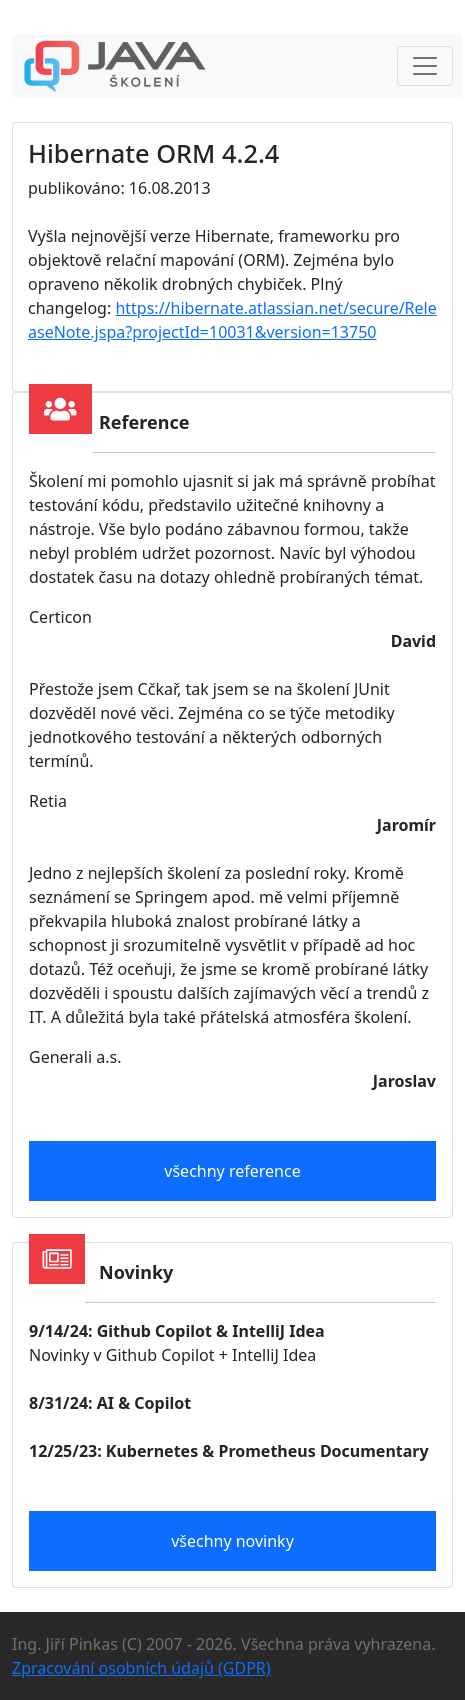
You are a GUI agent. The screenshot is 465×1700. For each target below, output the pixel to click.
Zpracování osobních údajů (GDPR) (141, 1668)
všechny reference (232, 1171)
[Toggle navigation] (425, 66)
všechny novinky (232, 1541)
